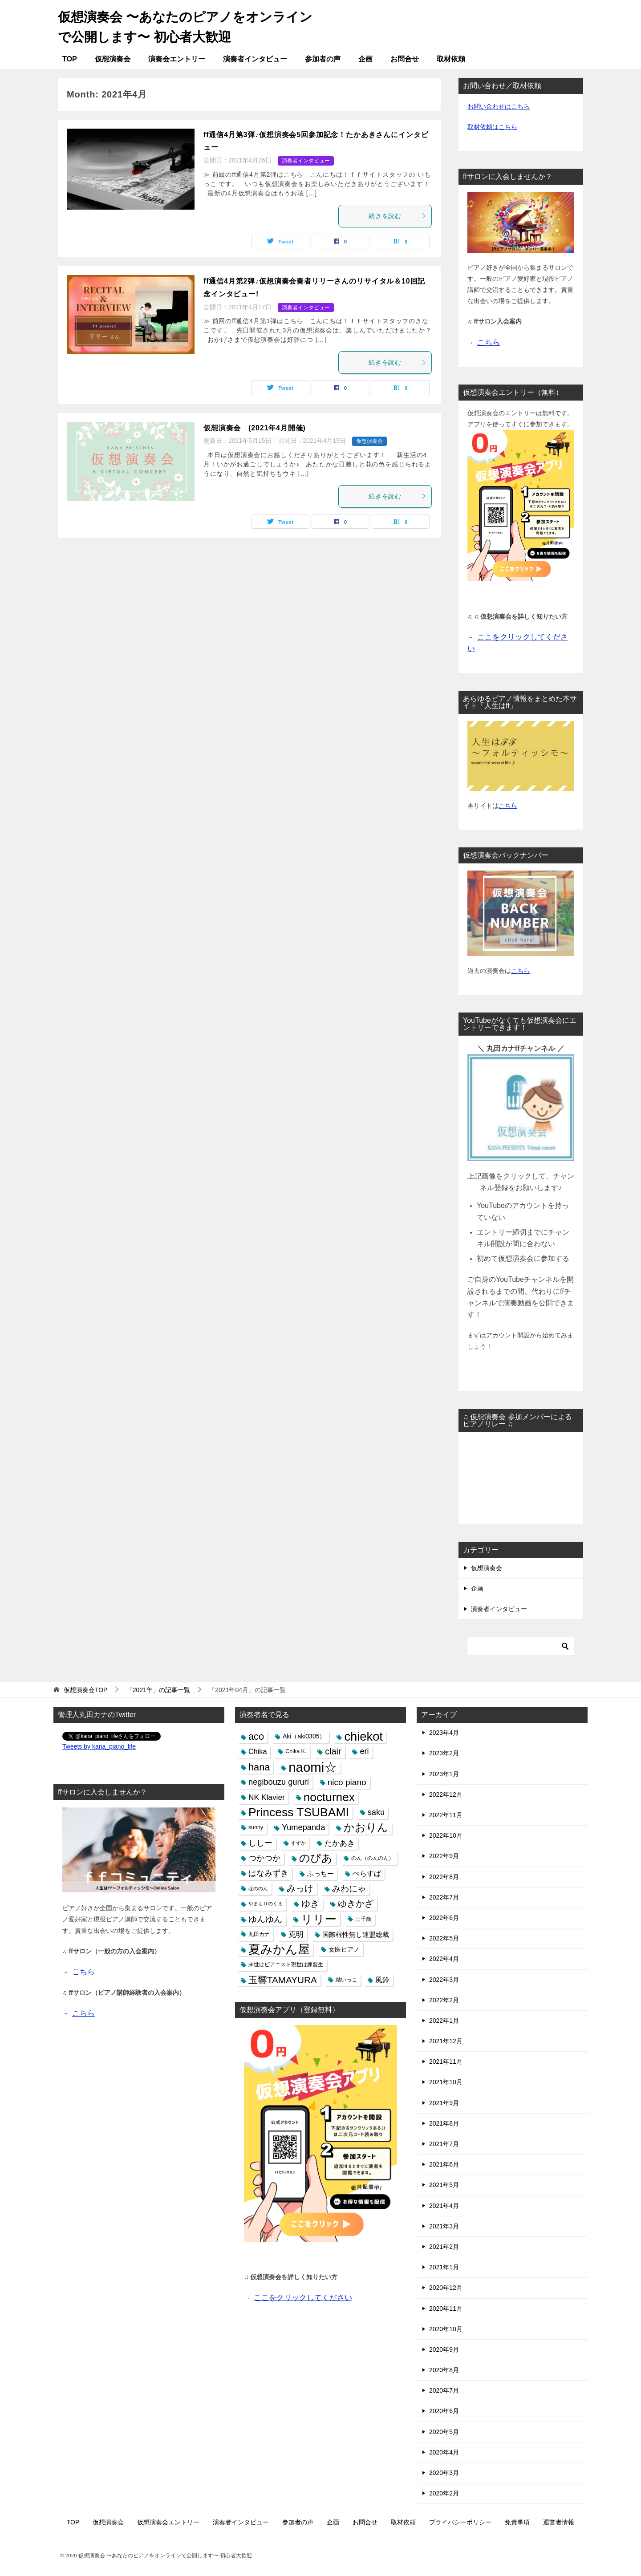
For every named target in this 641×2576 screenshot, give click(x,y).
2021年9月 (444, 2102)
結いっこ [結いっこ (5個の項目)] (346, 1980)
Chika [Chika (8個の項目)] (257, 1751)
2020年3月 (444, 2472)
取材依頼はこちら (492, 126)
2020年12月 (445, 2287)
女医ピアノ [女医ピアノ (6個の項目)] (344, 1949)
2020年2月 (444, 2493)
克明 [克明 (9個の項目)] (296, 1933)
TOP (69, 59)
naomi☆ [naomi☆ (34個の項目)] (312, 1766)
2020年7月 (444, 2390)
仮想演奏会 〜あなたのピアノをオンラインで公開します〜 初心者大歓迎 (182, 25)
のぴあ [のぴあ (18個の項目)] (316, 1857)
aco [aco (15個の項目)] (256, 1736)
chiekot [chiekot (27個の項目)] (363, 1736)
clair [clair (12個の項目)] (333, 1751)
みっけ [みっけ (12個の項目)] (300, 1888)
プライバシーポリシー (460, 2522)
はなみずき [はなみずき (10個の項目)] (268, 1873)
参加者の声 (323, 59)
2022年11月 (445, 1815)
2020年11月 (445, 2308)
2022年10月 (445, 1835)
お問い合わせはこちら (498, 105)
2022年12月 (445, 1794)
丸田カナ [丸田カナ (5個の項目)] (259, 1934)
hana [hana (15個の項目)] (259, 1766)
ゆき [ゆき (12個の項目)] (310, 1903)
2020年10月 (445, 2328)
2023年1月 (444, 1773)
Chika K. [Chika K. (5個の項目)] (295, 1751)
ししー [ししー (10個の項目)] (260, 1842)
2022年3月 (444, 1979)
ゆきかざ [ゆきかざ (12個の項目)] (355, 1903)
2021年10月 (445, 2082)
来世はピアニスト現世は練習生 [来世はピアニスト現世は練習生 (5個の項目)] (285, 1964)
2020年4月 (444, 2451)
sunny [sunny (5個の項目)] (255, 1827)
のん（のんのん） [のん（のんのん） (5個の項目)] (372, 1858)
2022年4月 (444, 1958)
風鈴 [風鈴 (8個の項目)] (382, 1980)
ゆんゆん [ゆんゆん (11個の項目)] (265, 1919)
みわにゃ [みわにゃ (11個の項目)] (349, 1888)
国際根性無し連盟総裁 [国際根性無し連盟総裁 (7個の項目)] (355, 1934)
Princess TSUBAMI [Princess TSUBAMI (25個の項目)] (298, 1812)
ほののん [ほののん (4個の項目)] (258, 1888)
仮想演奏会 (112, 59)
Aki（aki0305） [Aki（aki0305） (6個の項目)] (304, 1736)
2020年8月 (444, 2369)
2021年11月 (445, 2061)
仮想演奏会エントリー (168, 2522)
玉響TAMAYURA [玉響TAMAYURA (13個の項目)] (282, 1980)
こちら (508, 805)
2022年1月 (444, 2020)
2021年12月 (445, 2041)
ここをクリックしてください (303, 2297)
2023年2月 (444, 1753)
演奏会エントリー (176, 59)
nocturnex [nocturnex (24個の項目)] (329, 1797)
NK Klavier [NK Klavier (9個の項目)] (266, 1797)
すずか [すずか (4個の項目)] (298, 1842)
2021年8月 (444, 2122)
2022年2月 (444, 1999)
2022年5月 (444, 1938)
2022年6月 (444, 1917)
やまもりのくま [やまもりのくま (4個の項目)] (265, 1903)
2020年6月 (444, 2410)
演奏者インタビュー (255, 59)
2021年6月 (444, 2164)
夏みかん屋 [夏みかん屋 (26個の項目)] (279, 1949)
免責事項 (517, 2522)
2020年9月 (444, 2349)
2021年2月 (444, 2246)
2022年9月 (444, 1855)
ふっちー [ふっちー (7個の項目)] (320, 1873)
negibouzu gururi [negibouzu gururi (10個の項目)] (278, 1781)
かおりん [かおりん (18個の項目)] (366, 1827)
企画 (365, 59)
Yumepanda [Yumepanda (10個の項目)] (303, 1827)
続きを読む (398, 215)
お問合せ (404, 59)
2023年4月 (444, 1732)
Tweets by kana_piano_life (99, 1746)
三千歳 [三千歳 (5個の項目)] (363, 1919)
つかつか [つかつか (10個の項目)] (264, 1857)
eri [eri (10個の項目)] (364, 1751)
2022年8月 (444, 1876)
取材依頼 (451, 59)
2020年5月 (444, 2431)
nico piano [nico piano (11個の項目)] (347, 1781)
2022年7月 (444, 1896)
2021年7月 (444, 2143)
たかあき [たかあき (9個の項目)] (340, 1842)
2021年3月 (444, 2225)
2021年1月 (444, 2267)
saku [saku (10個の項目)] (376, 1812)
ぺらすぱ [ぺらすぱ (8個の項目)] (367, 1873)
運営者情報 (558, 2522)
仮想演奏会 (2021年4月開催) (254, 427)
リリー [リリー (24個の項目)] (319, 1918)
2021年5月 (444, 2184)
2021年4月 (444, 2205)
